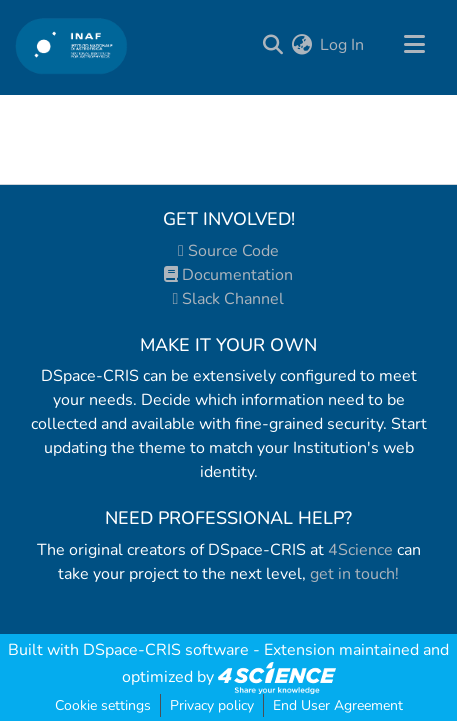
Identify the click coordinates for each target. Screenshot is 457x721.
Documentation (228, 275)
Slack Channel (229, 299)
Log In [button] (343, 45)
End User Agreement (338, 705)
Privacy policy (212, 705)
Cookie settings (103, 705)
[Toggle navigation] (414, 45)
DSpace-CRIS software (166, 650)
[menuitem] (301, 45)
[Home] (71, 45)
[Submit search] (272, 45)
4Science (360, 550)
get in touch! (354, 574)
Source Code (228, 251)
